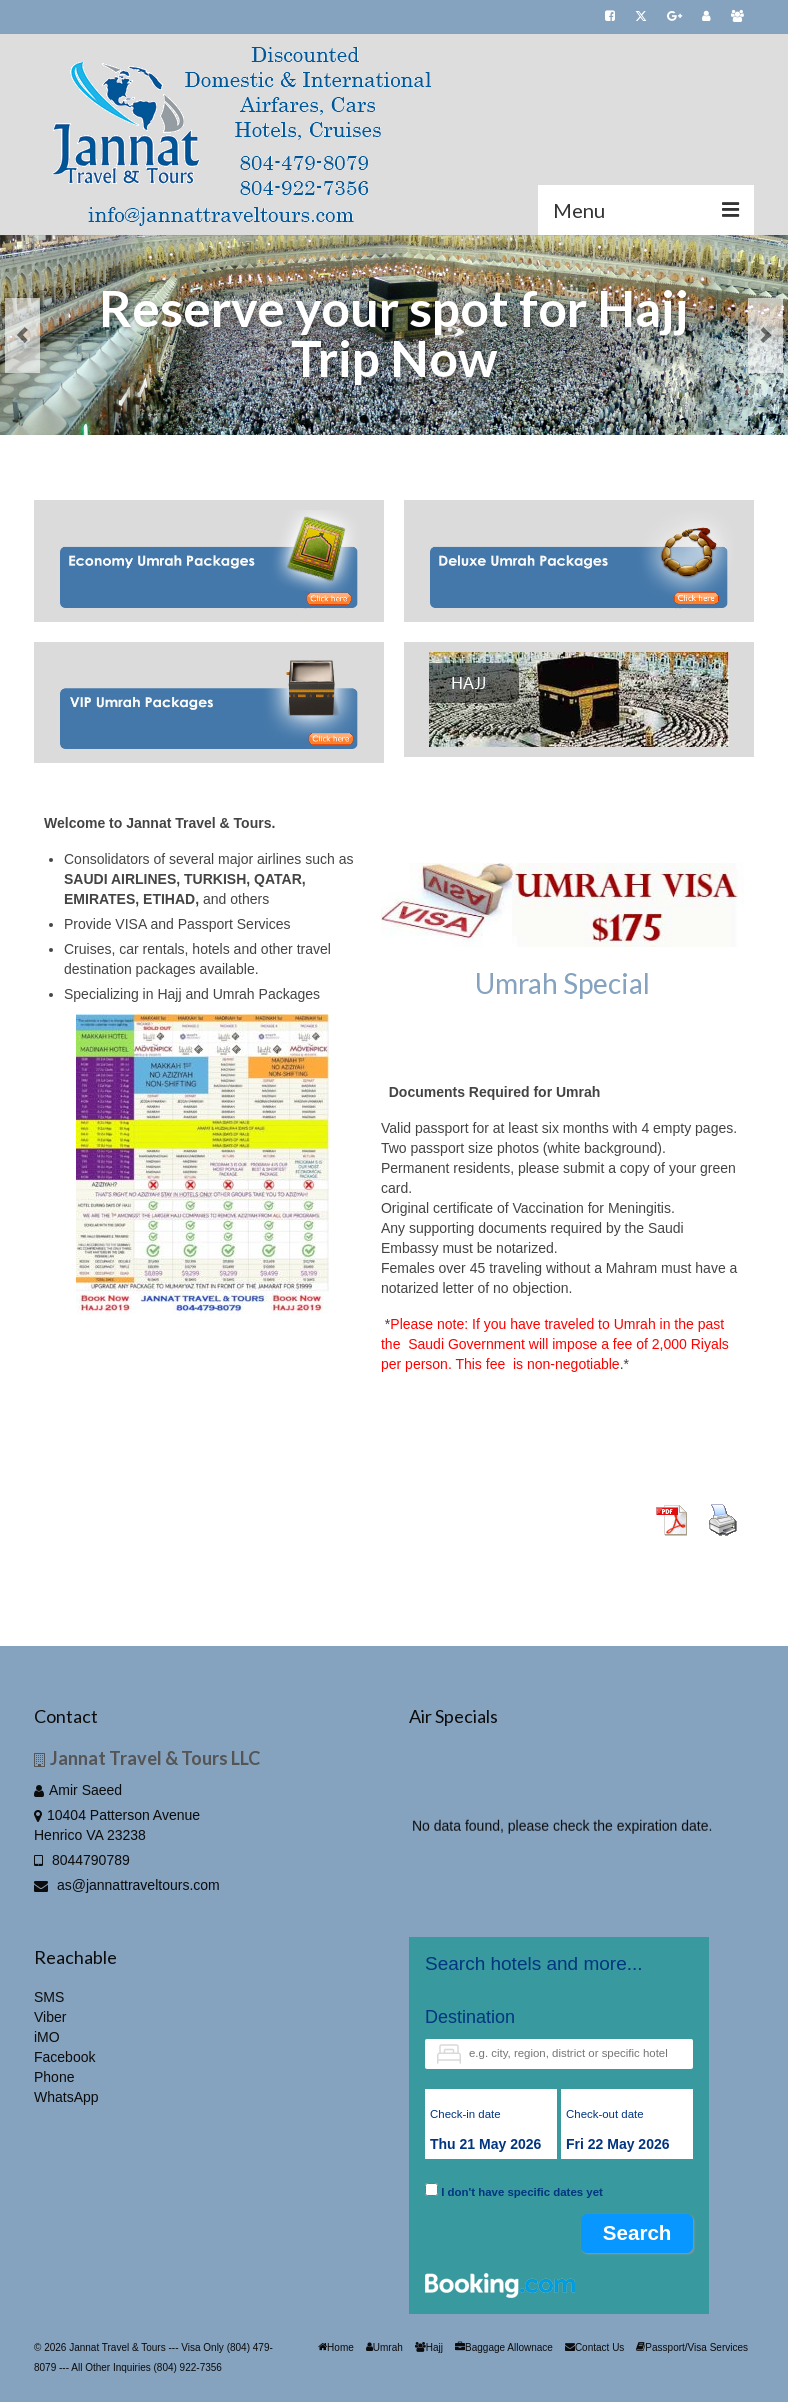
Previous (22, 335)
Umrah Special (562, 983)
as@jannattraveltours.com (127, 1885)
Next (765, 335)
